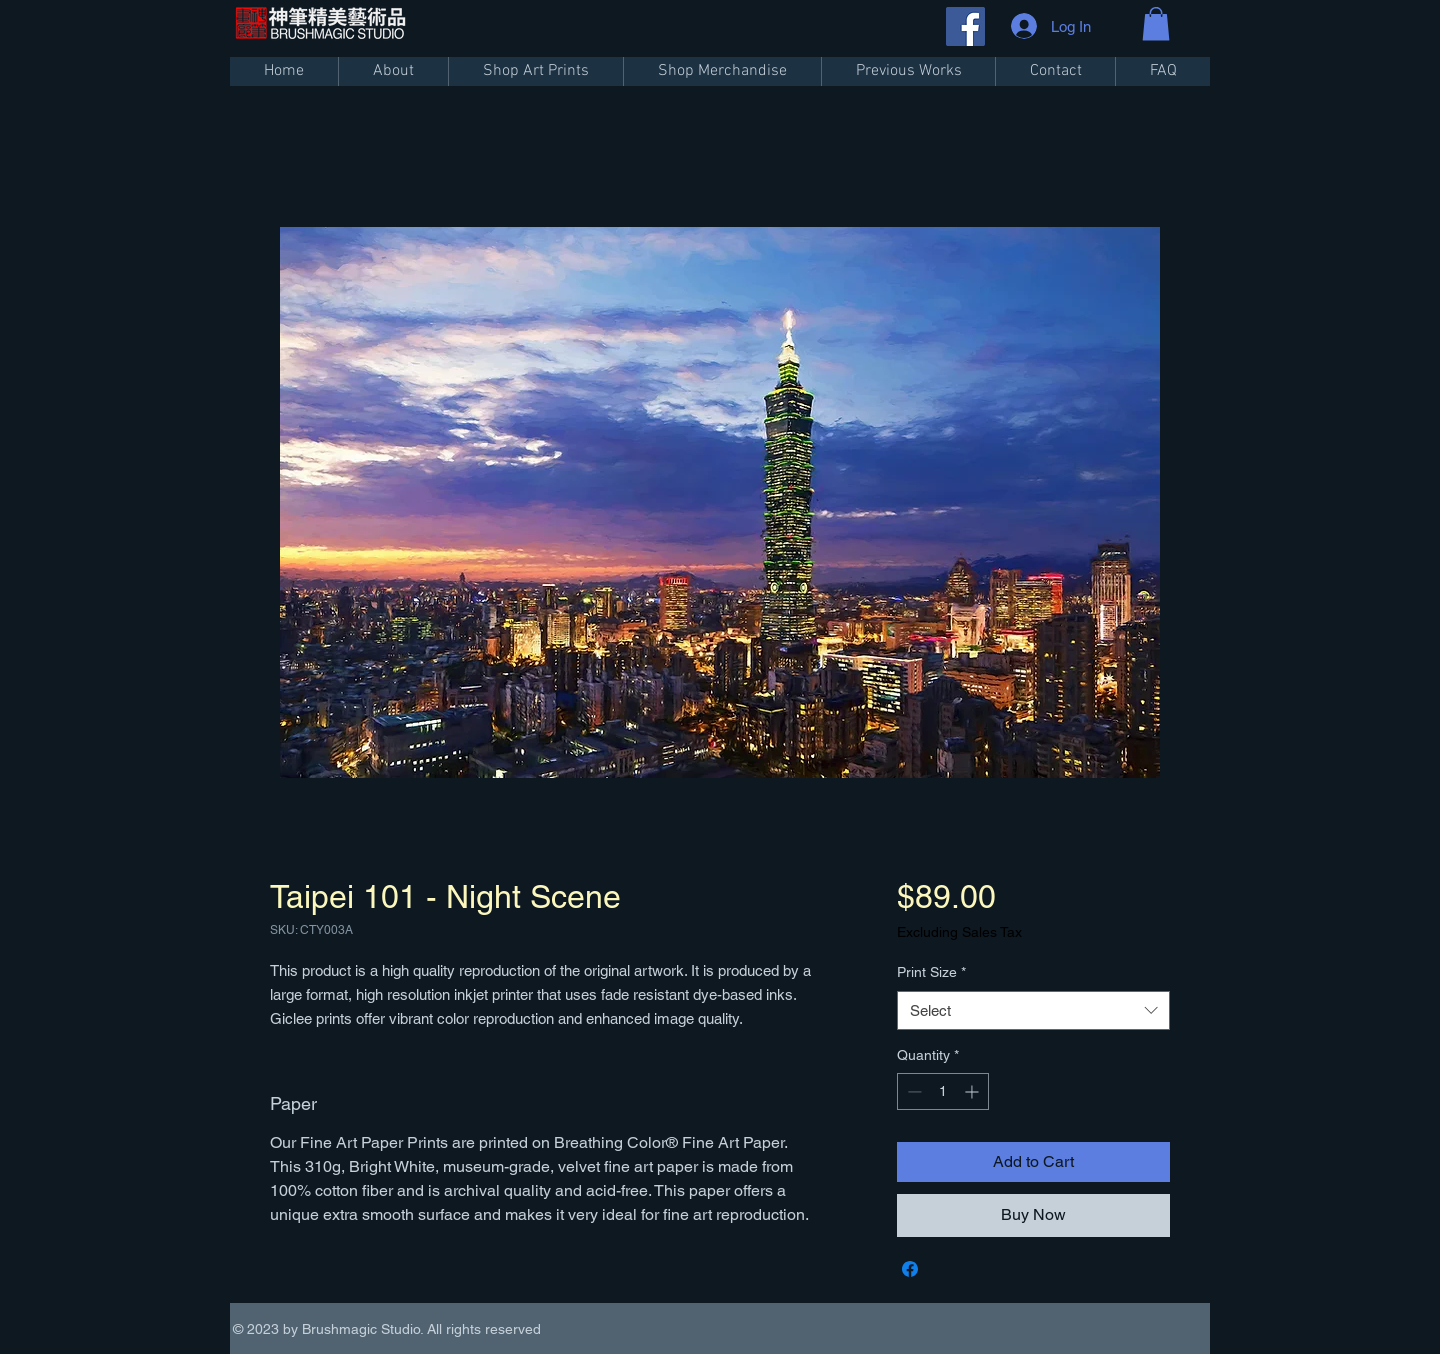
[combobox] (1033, 1010)
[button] (1156, 23)
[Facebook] (965, 26)
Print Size (931, 972)
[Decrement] (912, 1091)
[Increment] (973, 1091)
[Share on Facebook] (910, 1269)
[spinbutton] (943, 1091)
